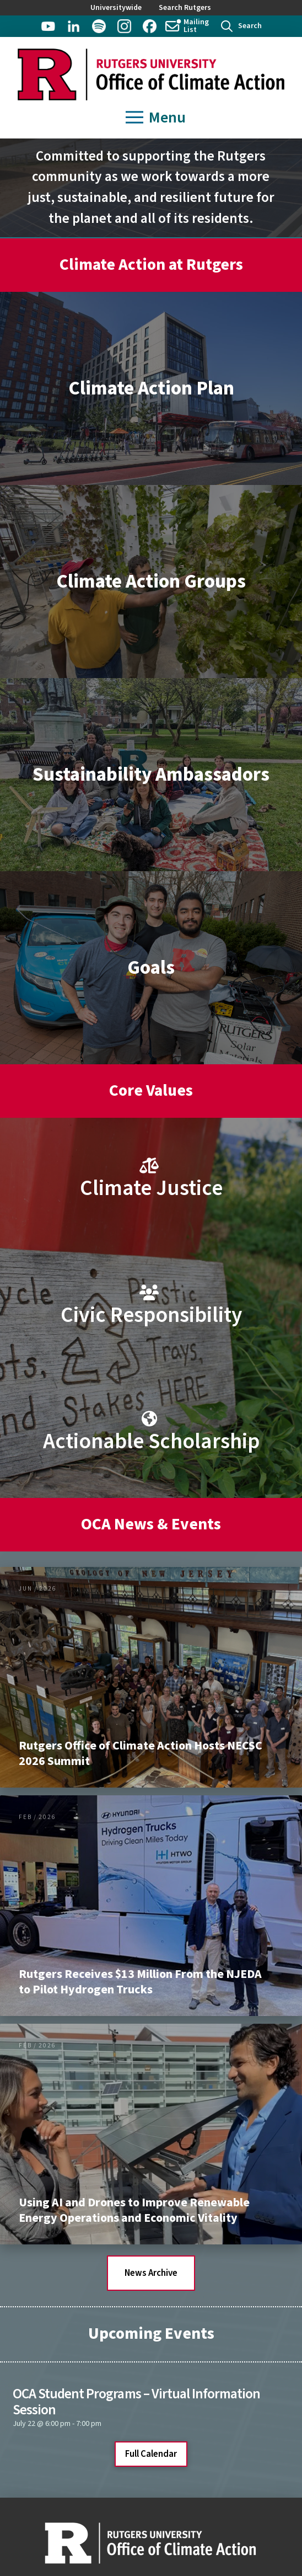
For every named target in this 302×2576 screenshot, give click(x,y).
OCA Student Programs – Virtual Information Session (136, 2402)
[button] (241, 26)
